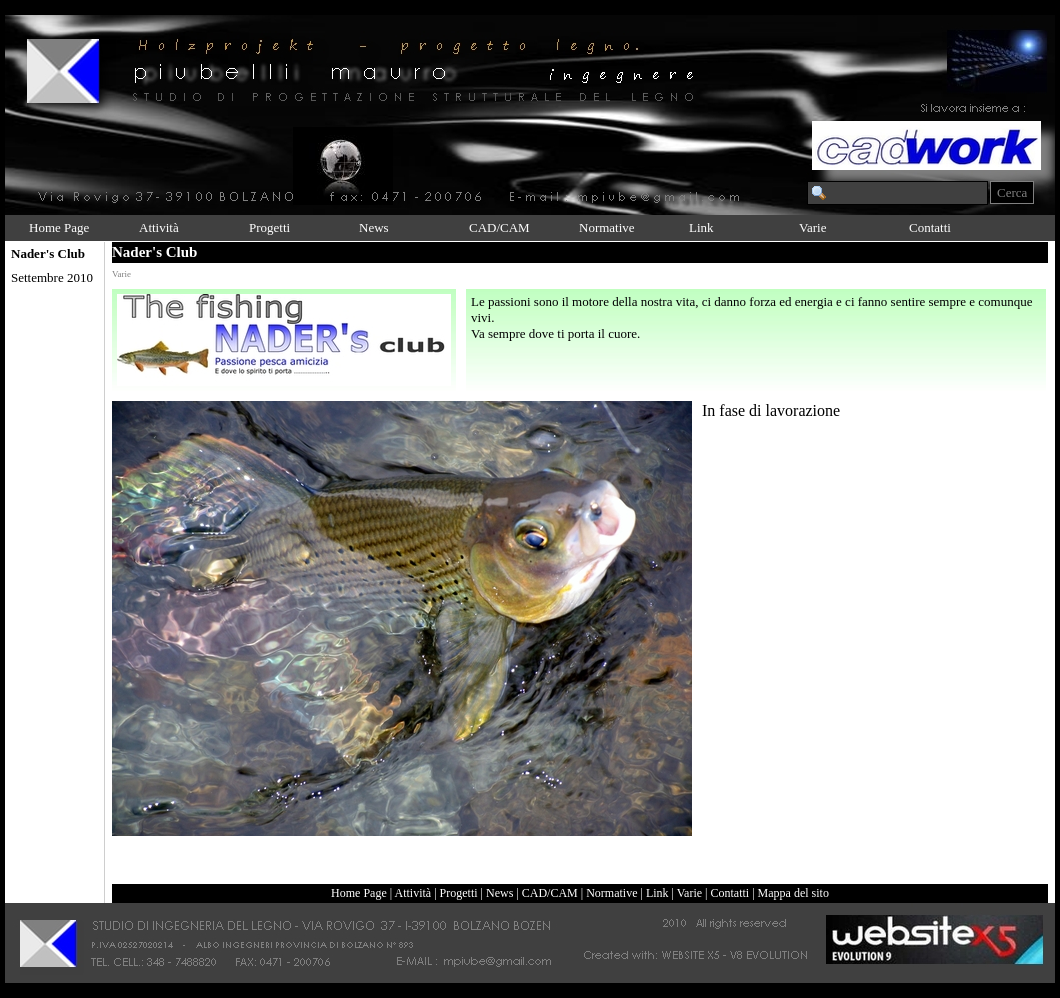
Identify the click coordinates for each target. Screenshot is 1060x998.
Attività (159, 227)
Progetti (269, 227)
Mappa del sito (793, 893)
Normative (607, 227)
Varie (812, 227)
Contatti (930, 227)
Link (701, 227)
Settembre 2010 (52, 277)
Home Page (59, 227)
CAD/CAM (499, 227)
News (374, 227)
